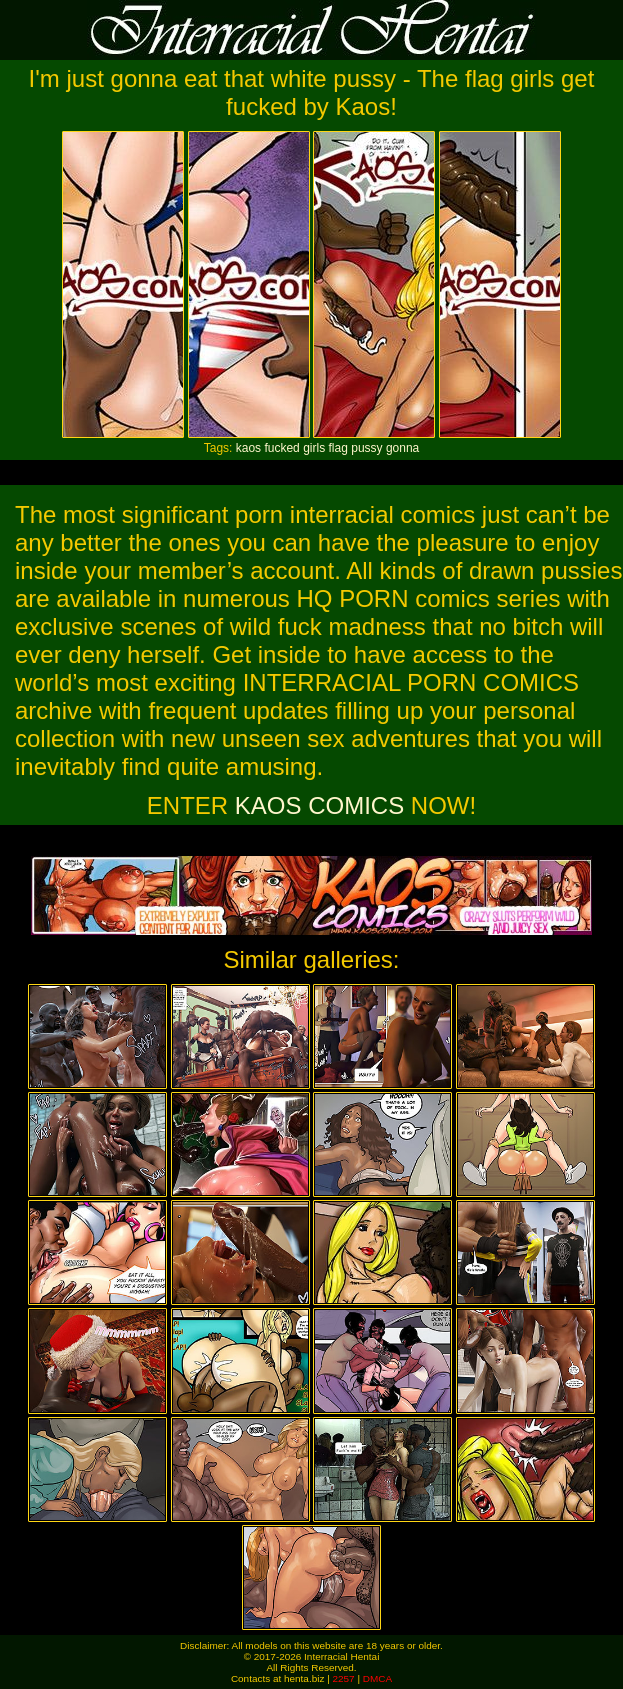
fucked (281, 448)
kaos (248, 448)
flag (338, 448)
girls (314, 448)
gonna (402, 448)
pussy (366, 448)
